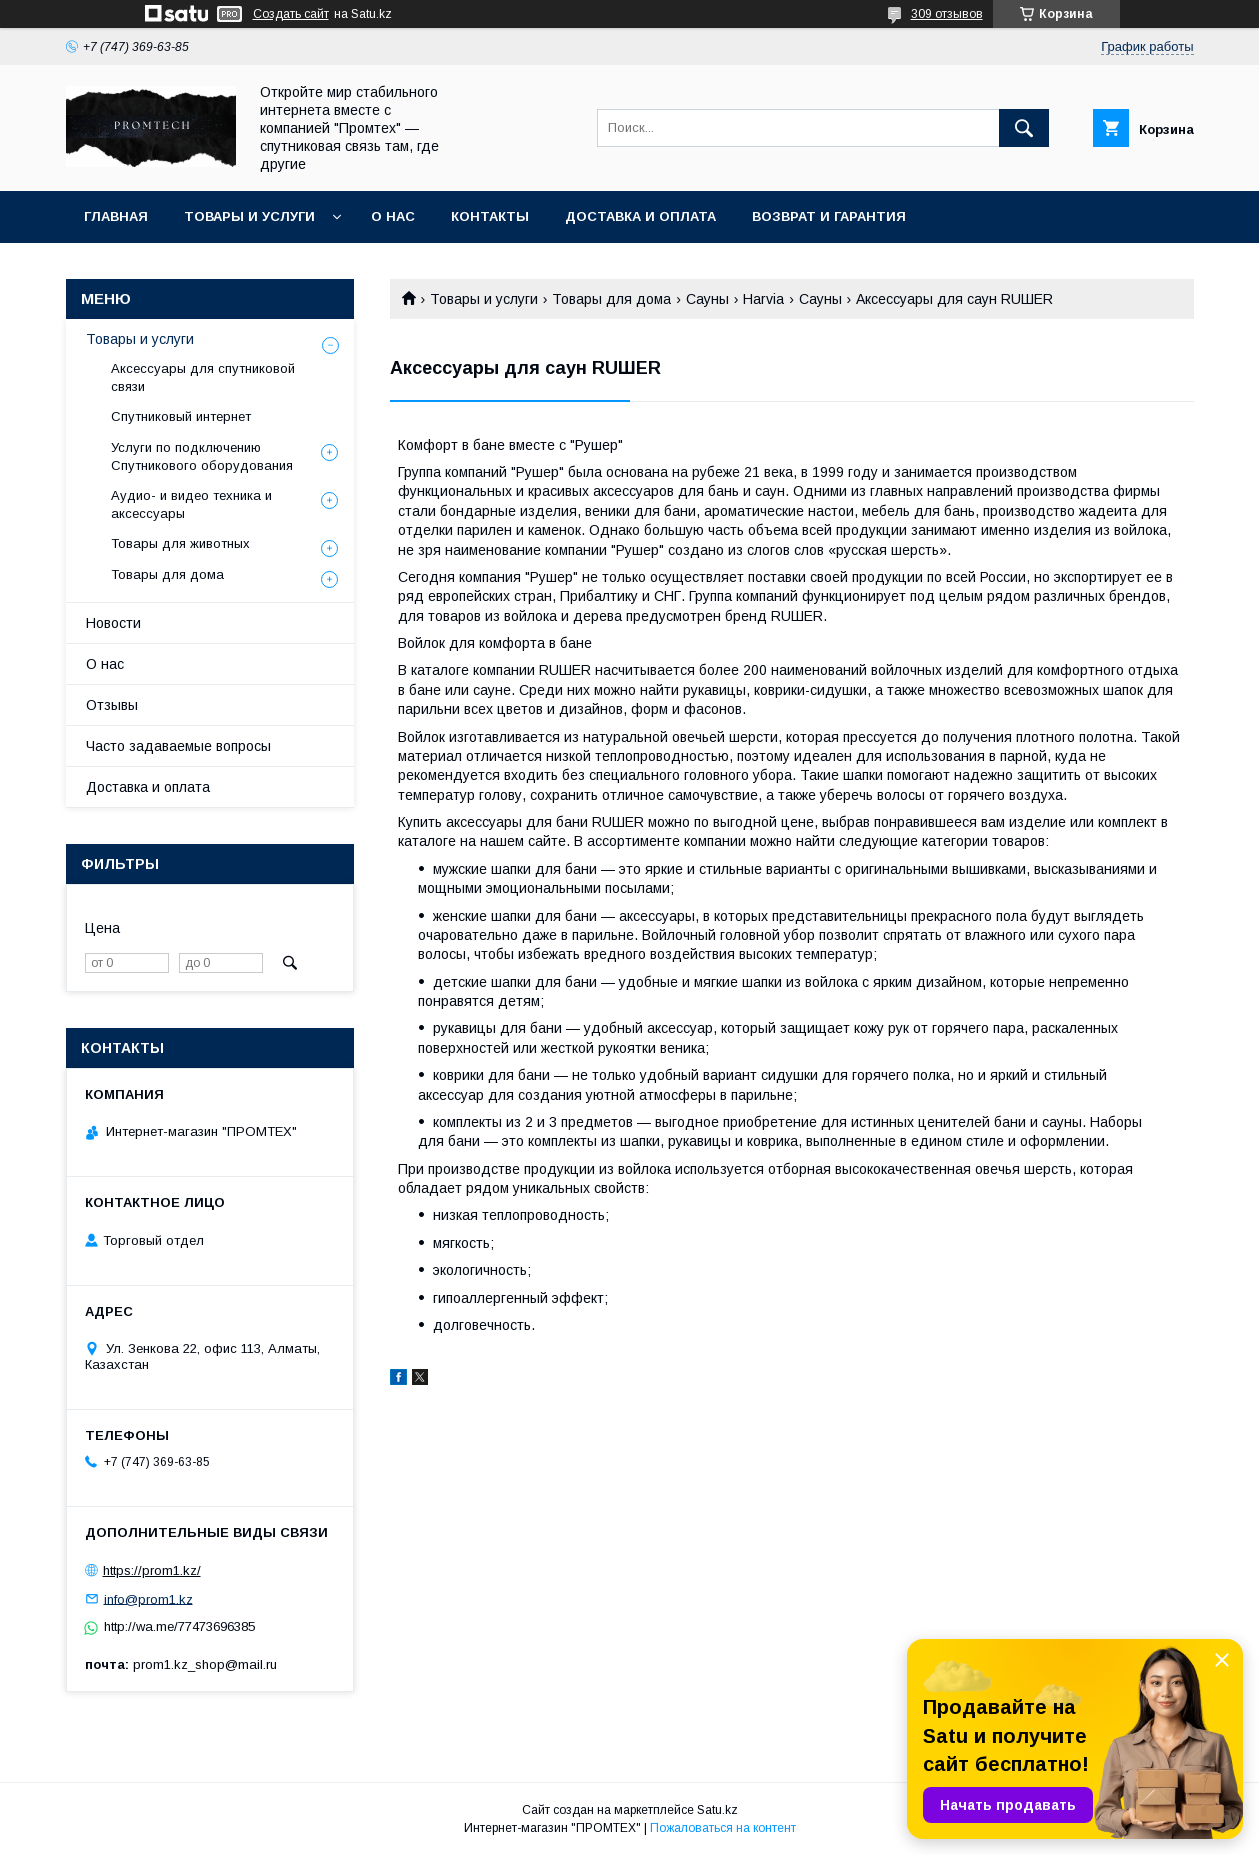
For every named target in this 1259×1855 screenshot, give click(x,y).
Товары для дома (611, 299)
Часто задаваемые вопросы (178, 746)
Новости (113, 623)
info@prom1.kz (148, 1598)
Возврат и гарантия (829, 216)
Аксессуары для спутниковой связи (203, 377)
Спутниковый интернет (181, 416)
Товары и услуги (249, 216)
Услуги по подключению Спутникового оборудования (202, 456)
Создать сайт (291, 14)
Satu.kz (717, 1810)
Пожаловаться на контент (723, 1828)
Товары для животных (180, 543)
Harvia (763, 299)
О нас (393, 216)
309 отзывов (947, 14)
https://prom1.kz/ (152, 1570)
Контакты (490, 216)
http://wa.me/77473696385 (179, 1626)
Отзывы (112, 705)
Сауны (707, 299)
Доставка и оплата (640, 216)
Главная (116, 216)
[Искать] (1024, 128)
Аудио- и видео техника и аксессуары (191, 504)
